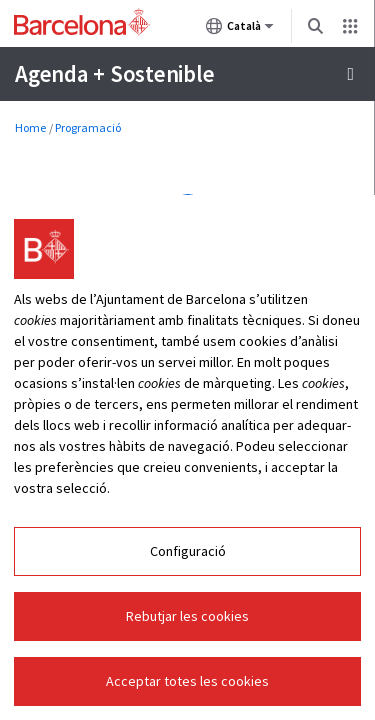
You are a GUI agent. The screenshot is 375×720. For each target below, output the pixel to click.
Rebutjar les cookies (187, 616)
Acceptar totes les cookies (187, 681)
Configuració (188, 551)
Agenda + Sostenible (114, 73)
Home (30, 127)
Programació (88, 127)
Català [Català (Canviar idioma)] (240, 30)
